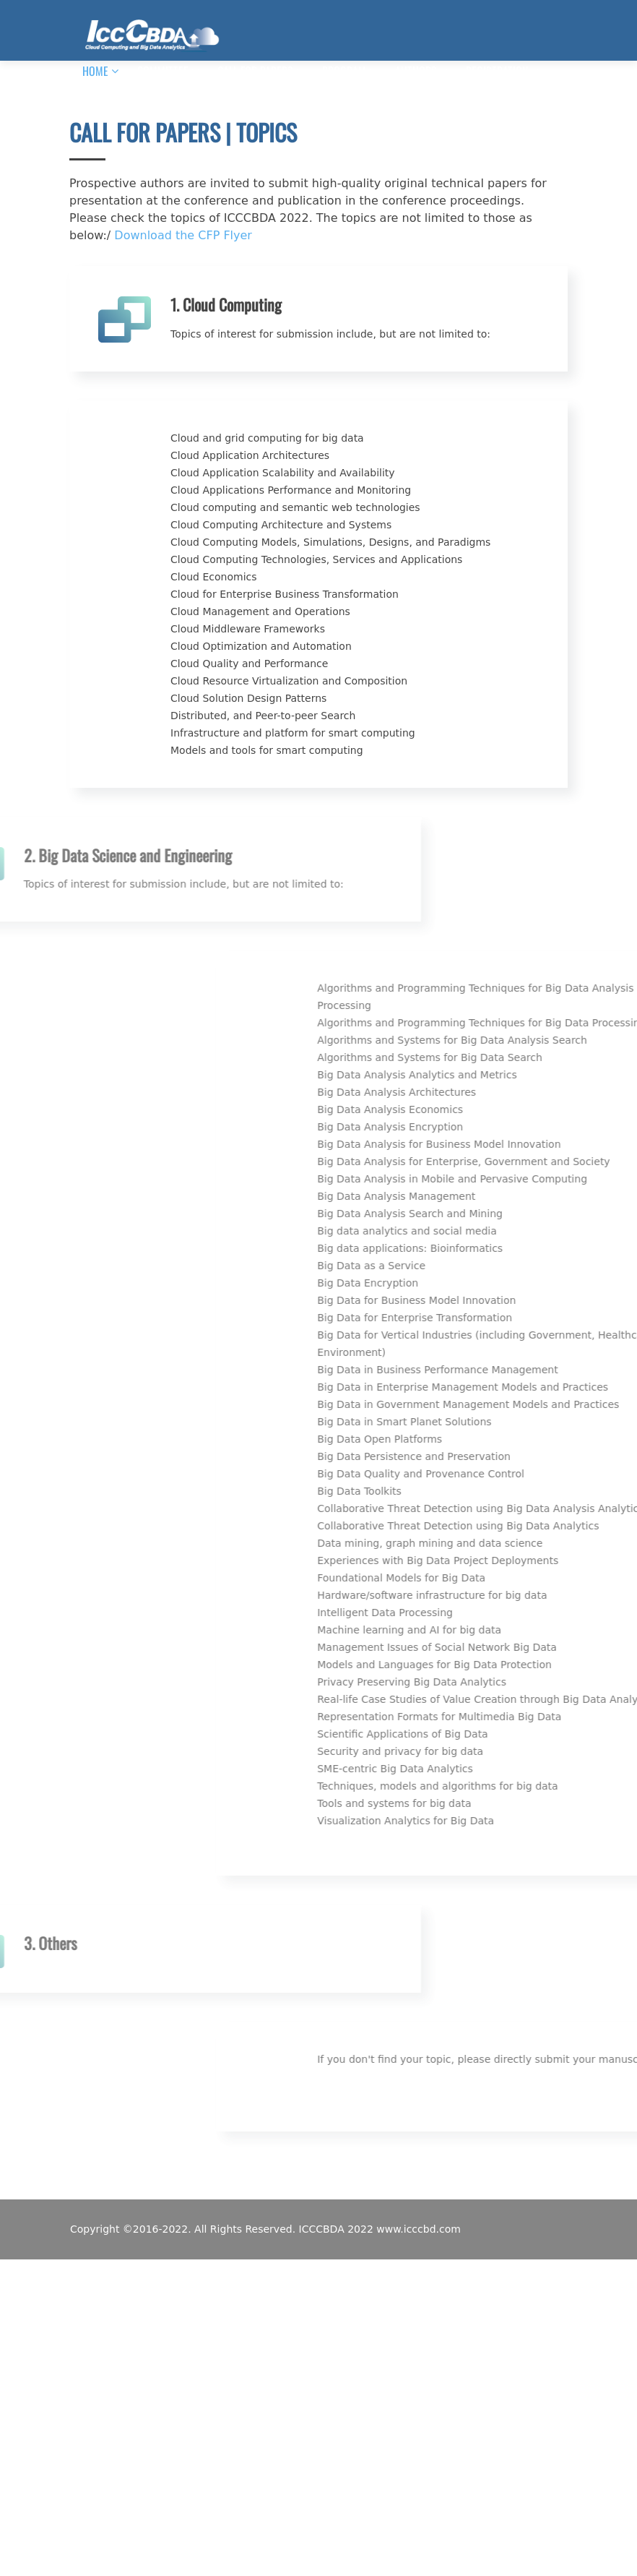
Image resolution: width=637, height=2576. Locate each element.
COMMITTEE (162, 71)
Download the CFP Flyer (183, 235)
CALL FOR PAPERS (255, 71)
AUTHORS (416, 71)
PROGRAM (344, 71)
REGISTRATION (497, 71)
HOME (95, 71)
